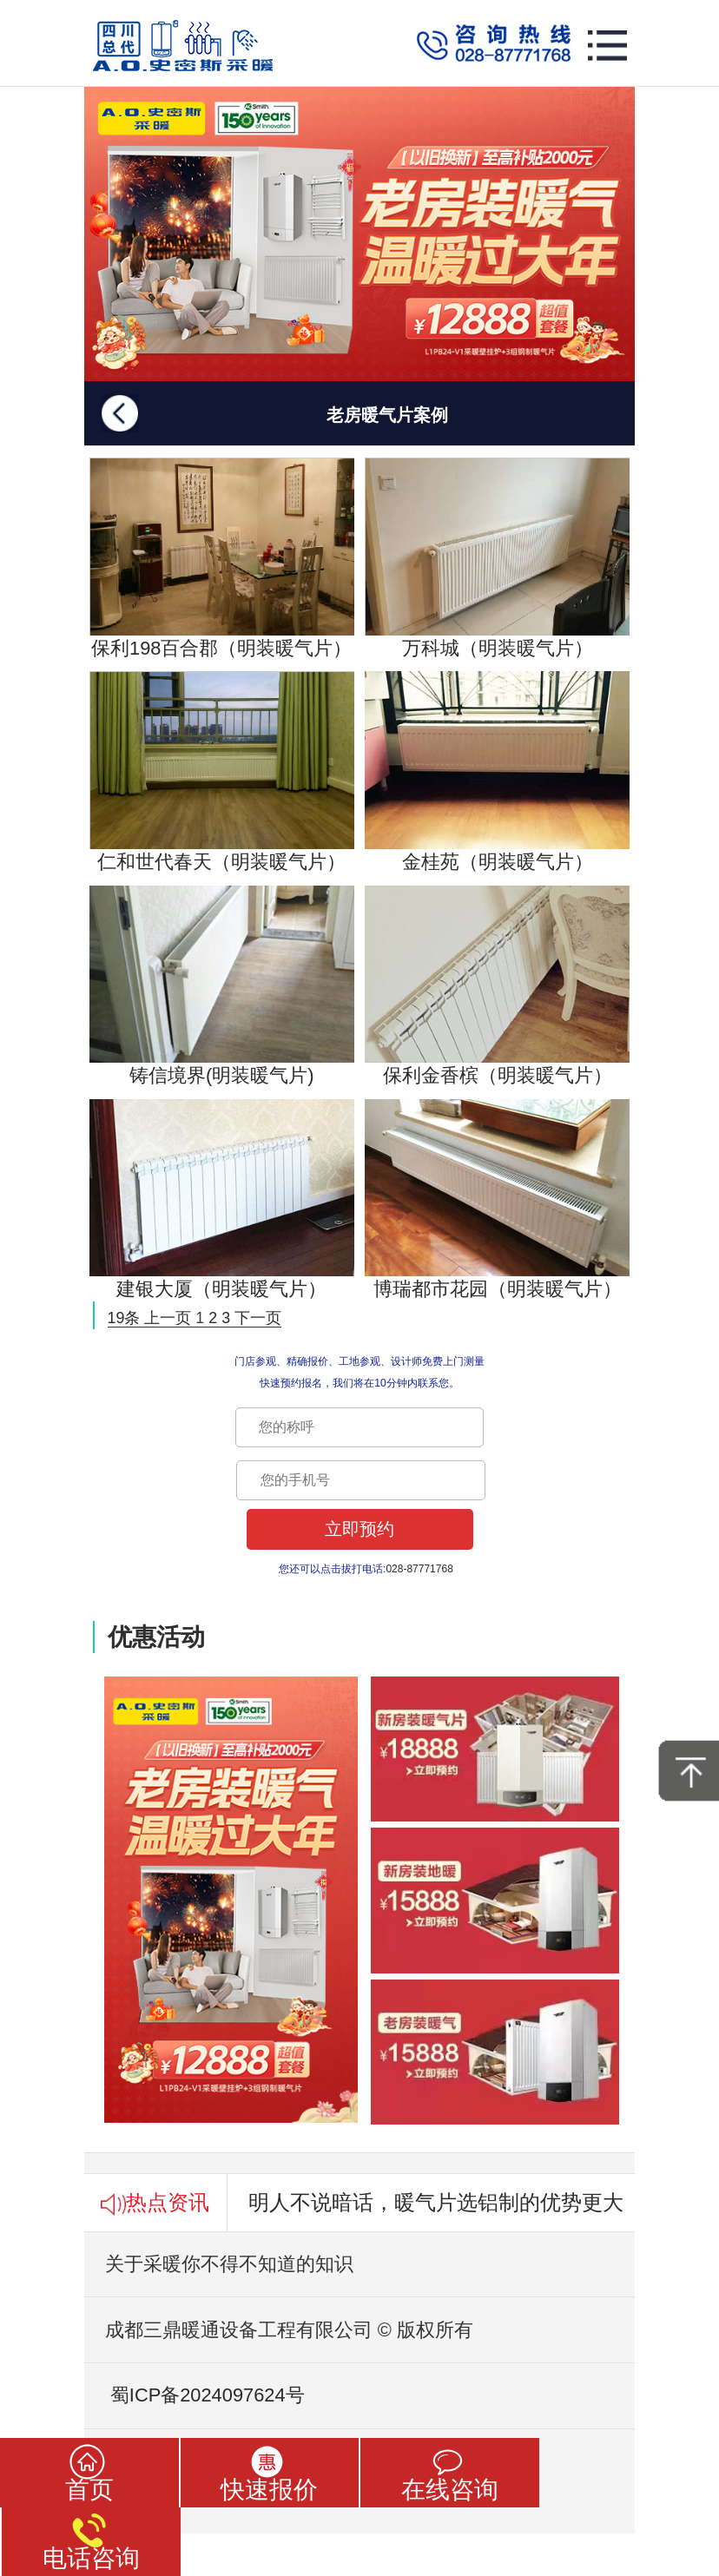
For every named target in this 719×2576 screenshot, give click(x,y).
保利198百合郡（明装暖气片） (221, 558)
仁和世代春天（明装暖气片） (221, 772)
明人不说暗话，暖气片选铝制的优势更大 (435, 2202)
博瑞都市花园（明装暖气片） (497, 1200)
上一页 (167, 1318)
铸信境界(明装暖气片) (221, 986)
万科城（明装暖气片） (497, 558)
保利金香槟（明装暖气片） (497, 986)
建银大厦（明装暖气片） (221, 1200)
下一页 (257, 1318)
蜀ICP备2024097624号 (194, 2395)
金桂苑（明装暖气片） (497, 772)
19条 (124, 1318)
